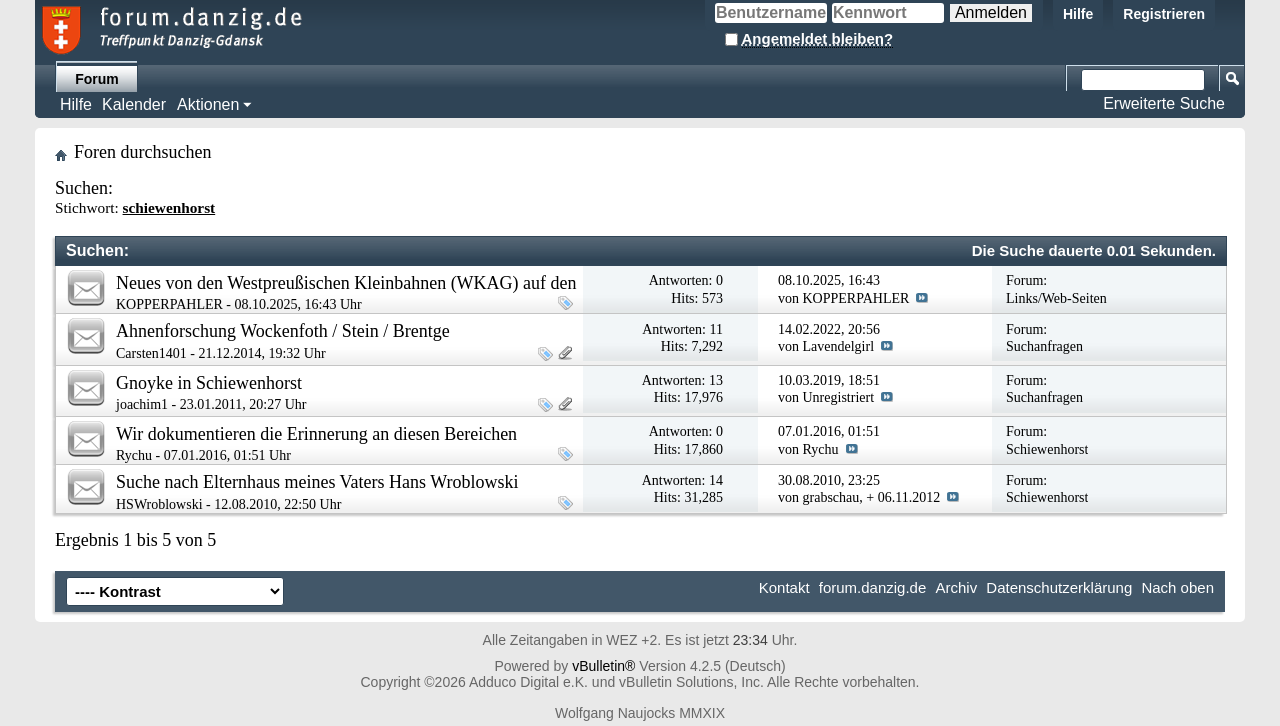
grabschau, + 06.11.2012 (872, 497)
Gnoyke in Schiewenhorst (209, 383)
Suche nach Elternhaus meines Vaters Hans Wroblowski (317, 482)
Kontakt (784, 587)
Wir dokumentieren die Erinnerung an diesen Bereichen (316, 434)
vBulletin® (603, 666)
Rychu (134, 455)
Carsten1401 (151, 353)
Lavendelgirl (839, 346)
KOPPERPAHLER (169, 304)
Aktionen (208, 104)
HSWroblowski (159, 504)
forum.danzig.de (873, 587)
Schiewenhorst (1047, 449)
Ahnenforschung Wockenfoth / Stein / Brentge (283, 331)
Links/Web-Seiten (1056, 298)
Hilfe (1078, 14)
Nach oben (1177, 587)
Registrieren (1164, 14)
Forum (97, 79)
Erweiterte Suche (1164, 103)
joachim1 (142, 404)
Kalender (134, 104)
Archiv (956, 587)
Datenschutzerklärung (1059, 587)
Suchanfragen (1044, 346)
